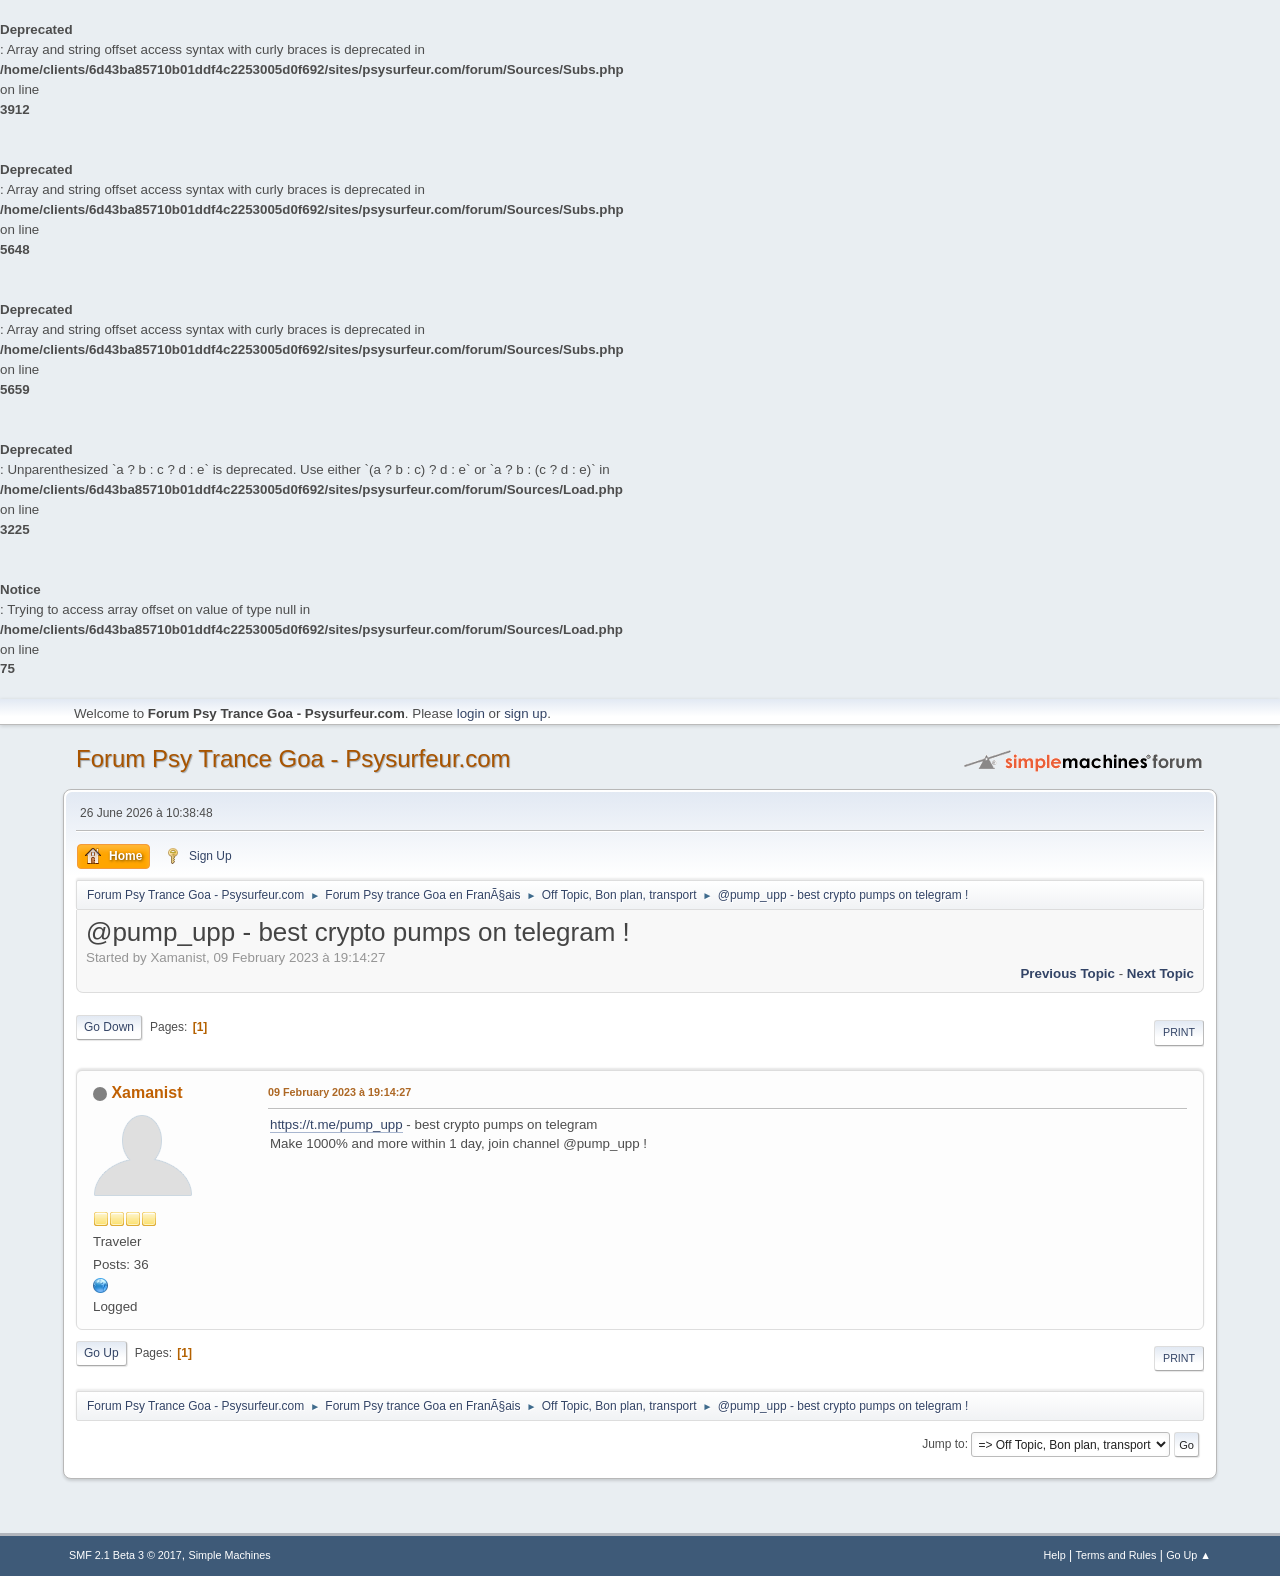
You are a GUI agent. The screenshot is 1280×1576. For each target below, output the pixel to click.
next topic (1160, 973)
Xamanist (146, 1092)
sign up (525, 713)
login (471, 713)
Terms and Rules (1116, 1555)
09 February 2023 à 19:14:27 (339, 1092)
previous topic (1067, 973)
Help (1055, 1555)
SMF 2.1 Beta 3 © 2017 (125, 1555)
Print (1179, 1032)
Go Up (101, 1353)
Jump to (943, 1444)
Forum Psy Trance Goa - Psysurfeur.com (293, 758)
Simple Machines (230, 1555)
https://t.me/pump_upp (336, 1124)
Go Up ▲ (1188, 1555)
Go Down (109, 1027)
